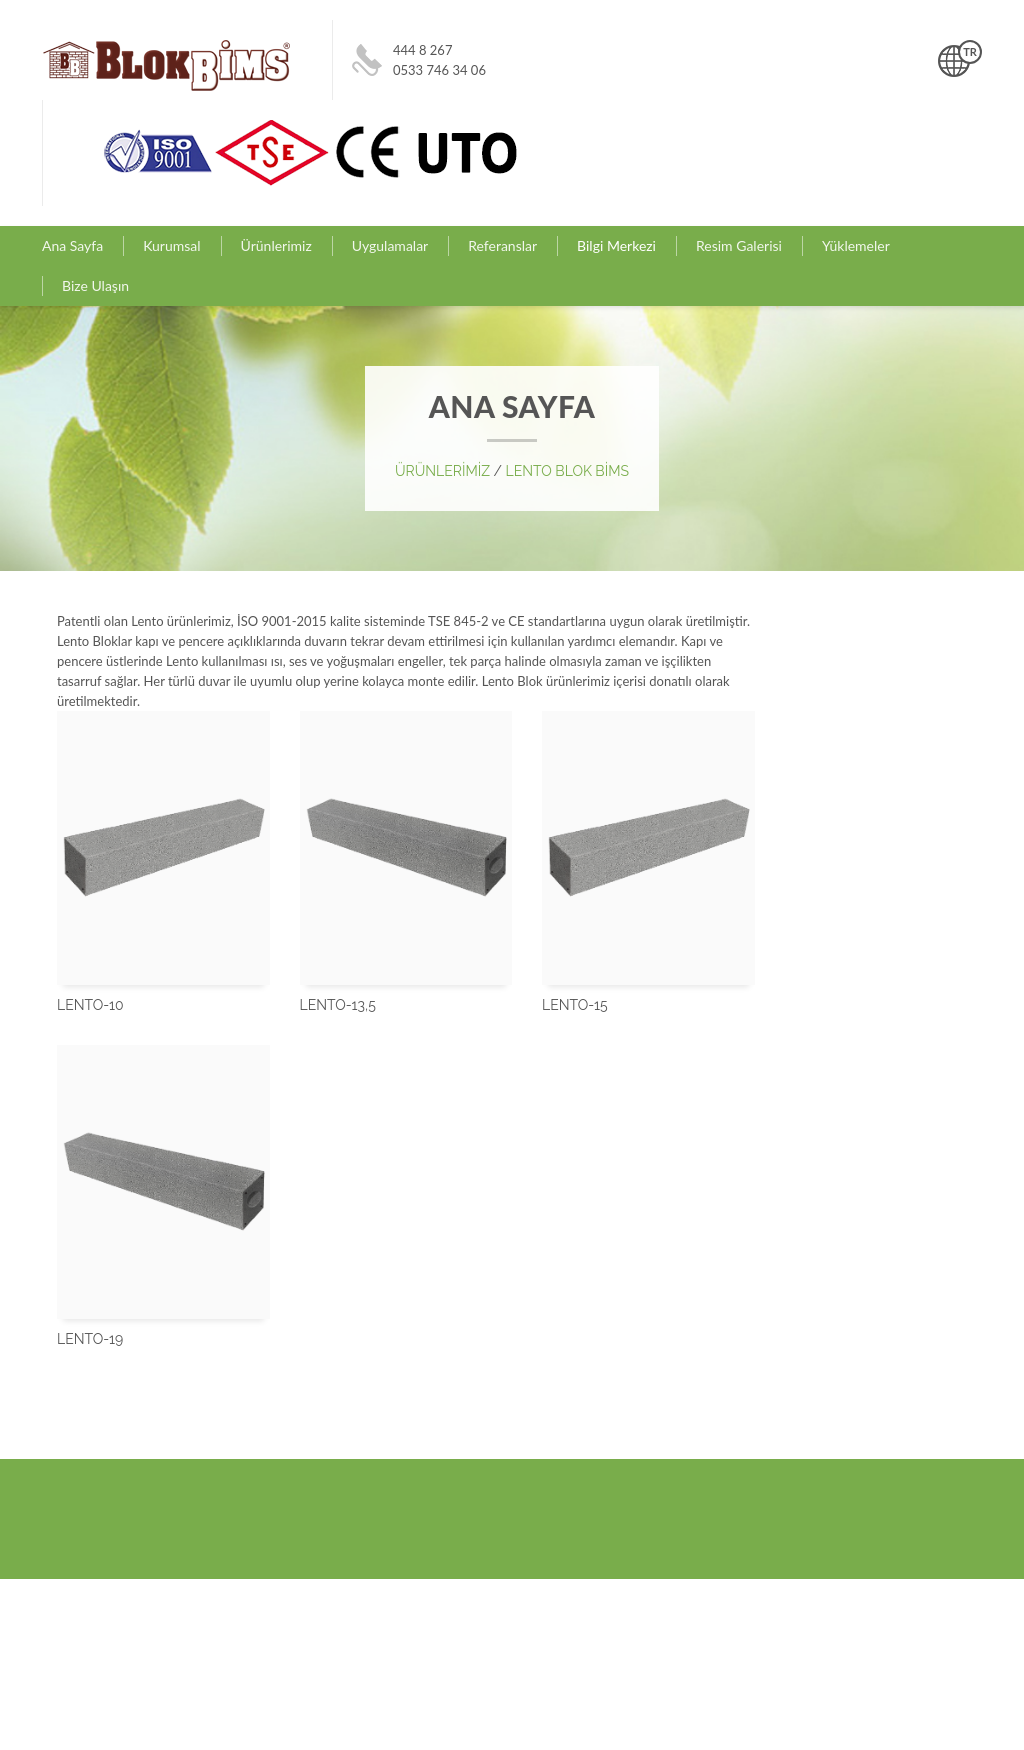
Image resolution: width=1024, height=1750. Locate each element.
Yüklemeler (856, 245)
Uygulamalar (390, 245)
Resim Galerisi (739, 245)
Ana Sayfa (72, 245)
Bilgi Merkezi (616, 245)
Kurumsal (171, 245)
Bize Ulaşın (95, 285)
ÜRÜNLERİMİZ (444, 471)
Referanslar (502, 245)
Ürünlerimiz (276, 245)
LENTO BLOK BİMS (567, 471)
